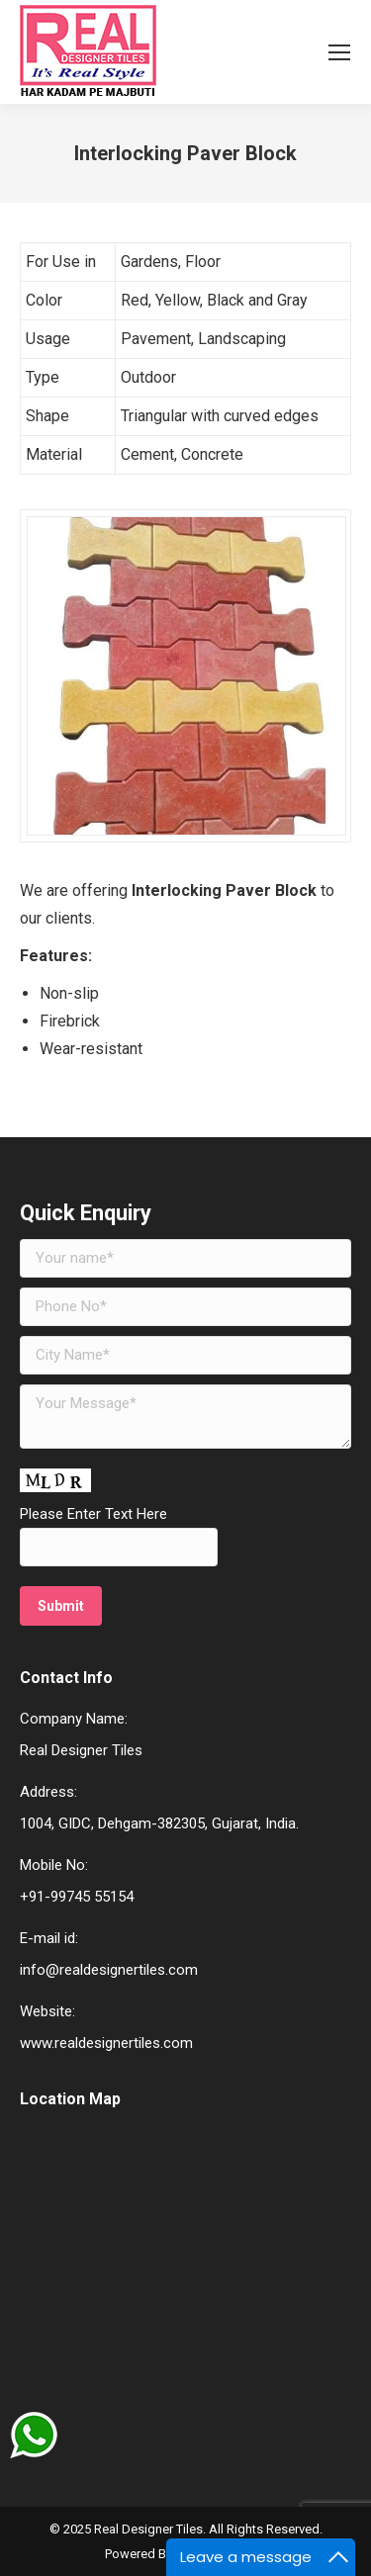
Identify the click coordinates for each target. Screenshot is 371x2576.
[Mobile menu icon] (339, 52)
